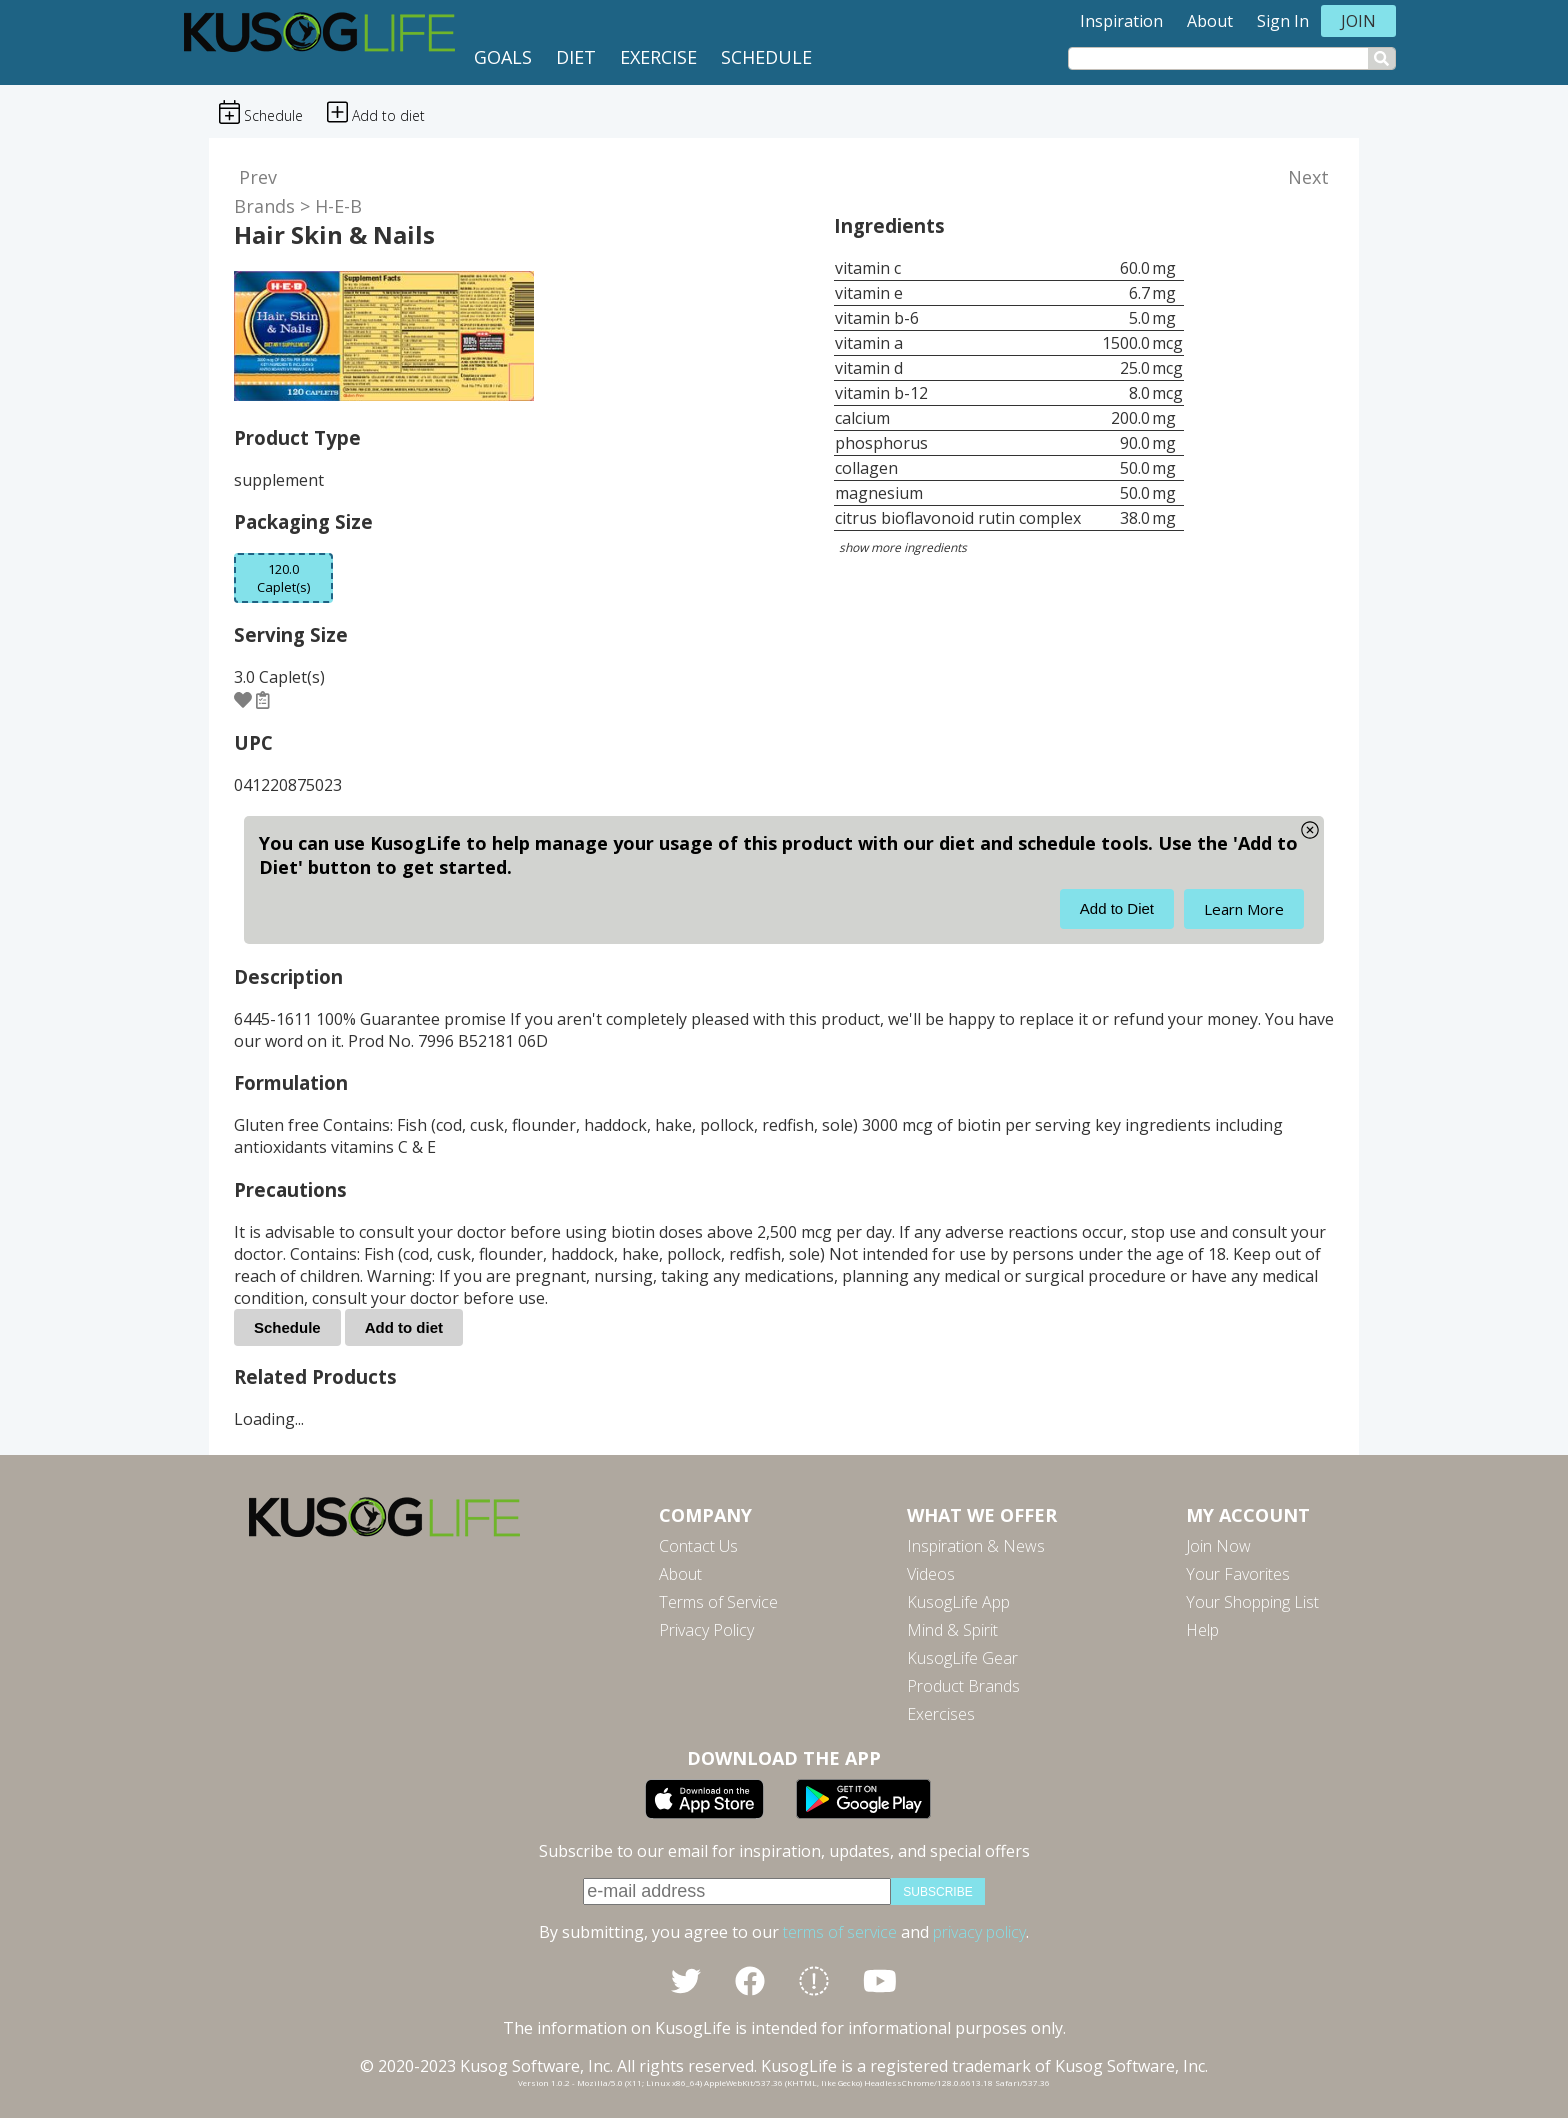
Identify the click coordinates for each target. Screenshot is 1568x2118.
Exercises (941, 1714)
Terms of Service (718, 1602)
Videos (931, 1574)
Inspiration (1121, 21)
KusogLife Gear (962, 1658)
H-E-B (338, 206)
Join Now (1218, 1546)
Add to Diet (1117, 908)
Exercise (658, 57)
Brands (264, 206)
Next (1308, 177)
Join (1358, 21)
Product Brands (963, 1686)
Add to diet (404, 1327)
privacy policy (979, 1932)
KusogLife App (958, 1602)
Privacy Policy (706, 1630)
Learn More (1244, 909)
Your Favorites (1238, 1574)
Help (1202, 1630)
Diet (576, 57)
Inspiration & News (976, 1546)
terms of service (840, 1932)
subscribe (937, 1892)
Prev (258, 177)
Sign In (1283, 21)
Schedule (766, 57)
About (1210, 21)
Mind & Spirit (952, 1630)
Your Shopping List (1252, 1602)
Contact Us (698, 1546)
